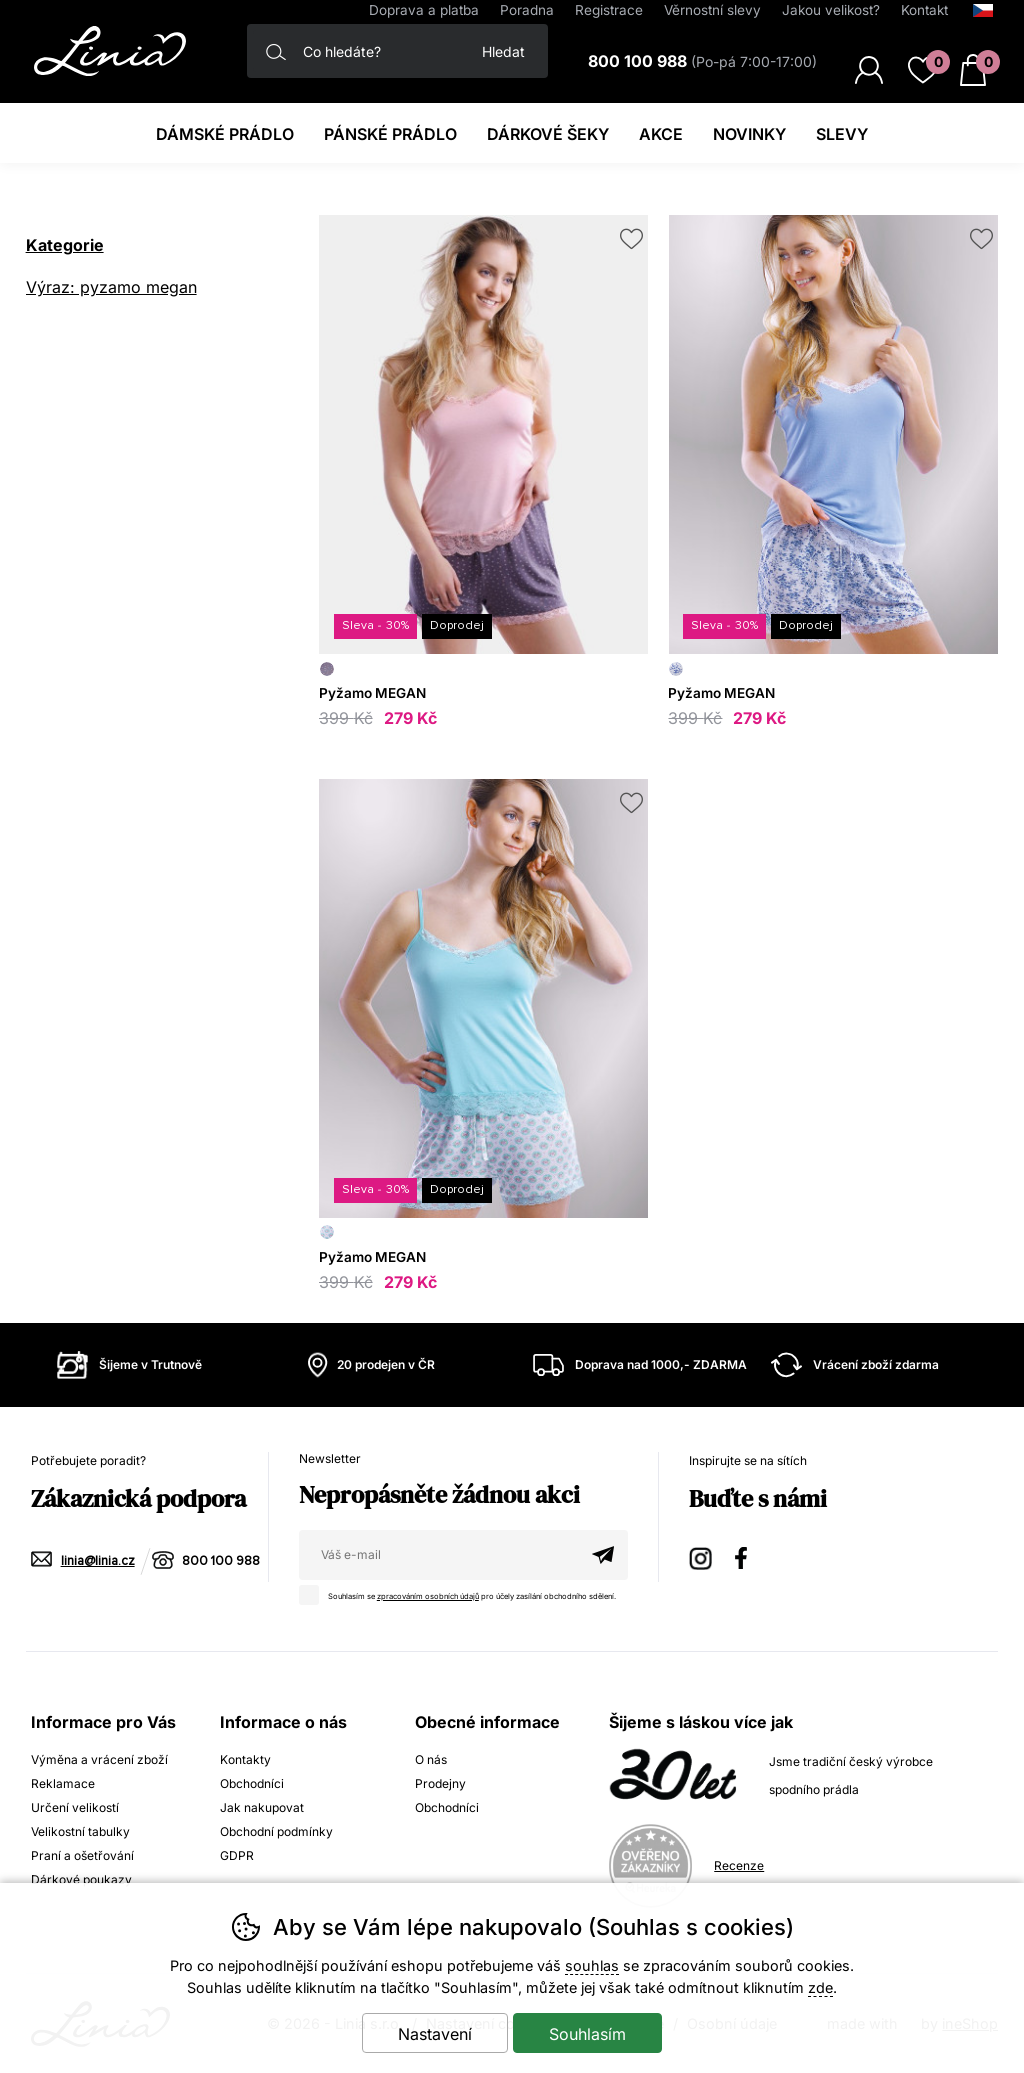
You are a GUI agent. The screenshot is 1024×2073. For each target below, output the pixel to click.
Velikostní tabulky (80, 1831)
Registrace (609, 10)
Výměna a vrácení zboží (99, 1759)
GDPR (237, 1855)
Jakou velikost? (831, 10)
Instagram (702, 1555)
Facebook (748, 1555)
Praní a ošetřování (82, 1855)
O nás (431, 1759)
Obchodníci (252, 1783)
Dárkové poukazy (81, 1879)
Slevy (842, 134)
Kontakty (245, 1759)
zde (820, 1987)
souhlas (592, 1965)
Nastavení (435, 2034)
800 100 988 (221, 1561)
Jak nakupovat (262, 1807)
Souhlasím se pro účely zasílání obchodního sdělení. (462, 1593)
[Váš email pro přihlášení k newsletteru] (438, 1555)
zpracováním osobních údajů (428, 1596)
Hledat (503, 51)
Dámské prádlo (225, 134)
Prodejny (440, 1783)
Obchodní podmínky (276, 1831)
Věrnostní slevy (712, 10)
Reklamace (63, 1783)
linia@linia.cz (98, 1561)
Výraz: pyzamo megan (111, 287)
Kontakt (924, 10)
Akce (661, 134)
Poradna (527, 10)
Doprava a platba (424, 10)
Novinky (749, 134)
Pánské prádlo (390, 134)
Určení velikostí (75, 1807)
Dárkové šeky (548, 134)
